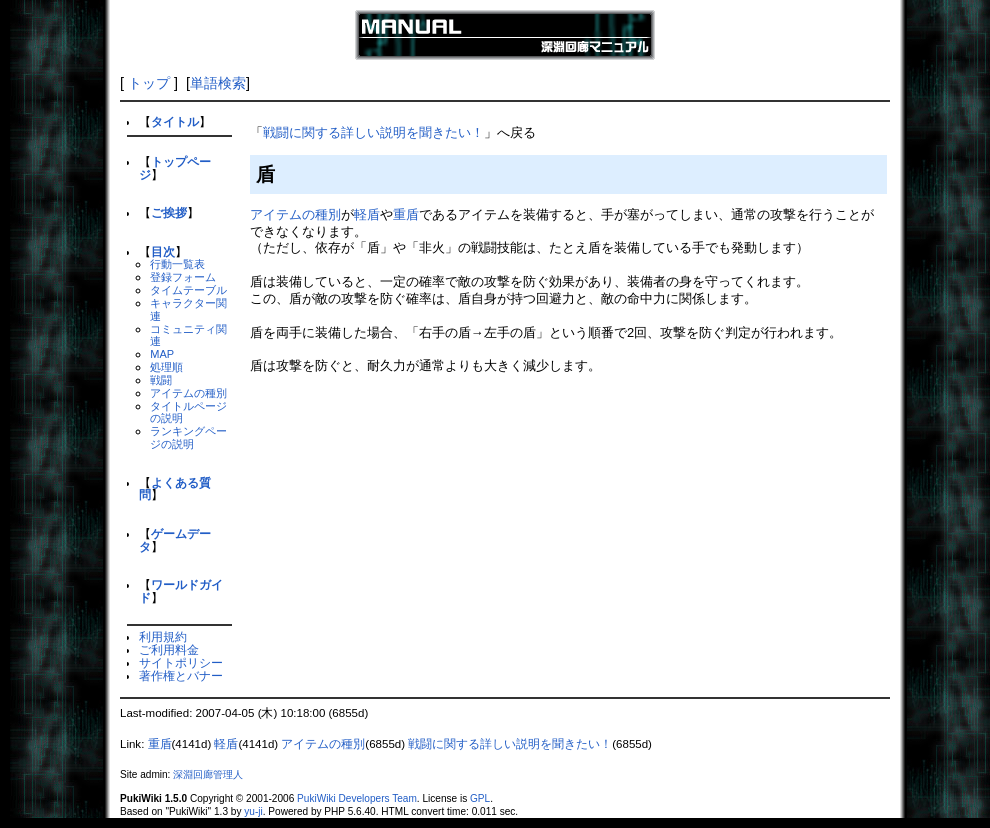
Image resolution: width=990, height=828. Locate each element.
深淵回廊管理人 (208, 774)
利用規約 (163, 636)
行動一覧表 (177, 264)
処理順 (166, 367)
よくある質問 (175, 489)
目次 (163, 251)
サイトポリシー (181, 662)
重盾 (406, 214)
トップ (149, 83)
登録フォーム (183, 277)
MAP (162, 354)
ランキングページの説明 (188, 437)
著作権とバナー (181, 675)
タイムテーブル (188, 290)
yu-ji (253, 811)
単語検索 (218, 83)
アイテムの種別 (188, 393)
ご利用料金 (169, 649)
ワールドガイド (181, 591)
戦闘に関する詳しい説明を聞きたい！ (373, 132)
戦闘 (161, 380)
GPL (480, 798)
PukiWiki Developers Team (357, 798)
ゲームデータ (175, 540)
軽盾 (367, 214)
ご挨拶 (169, 212)
